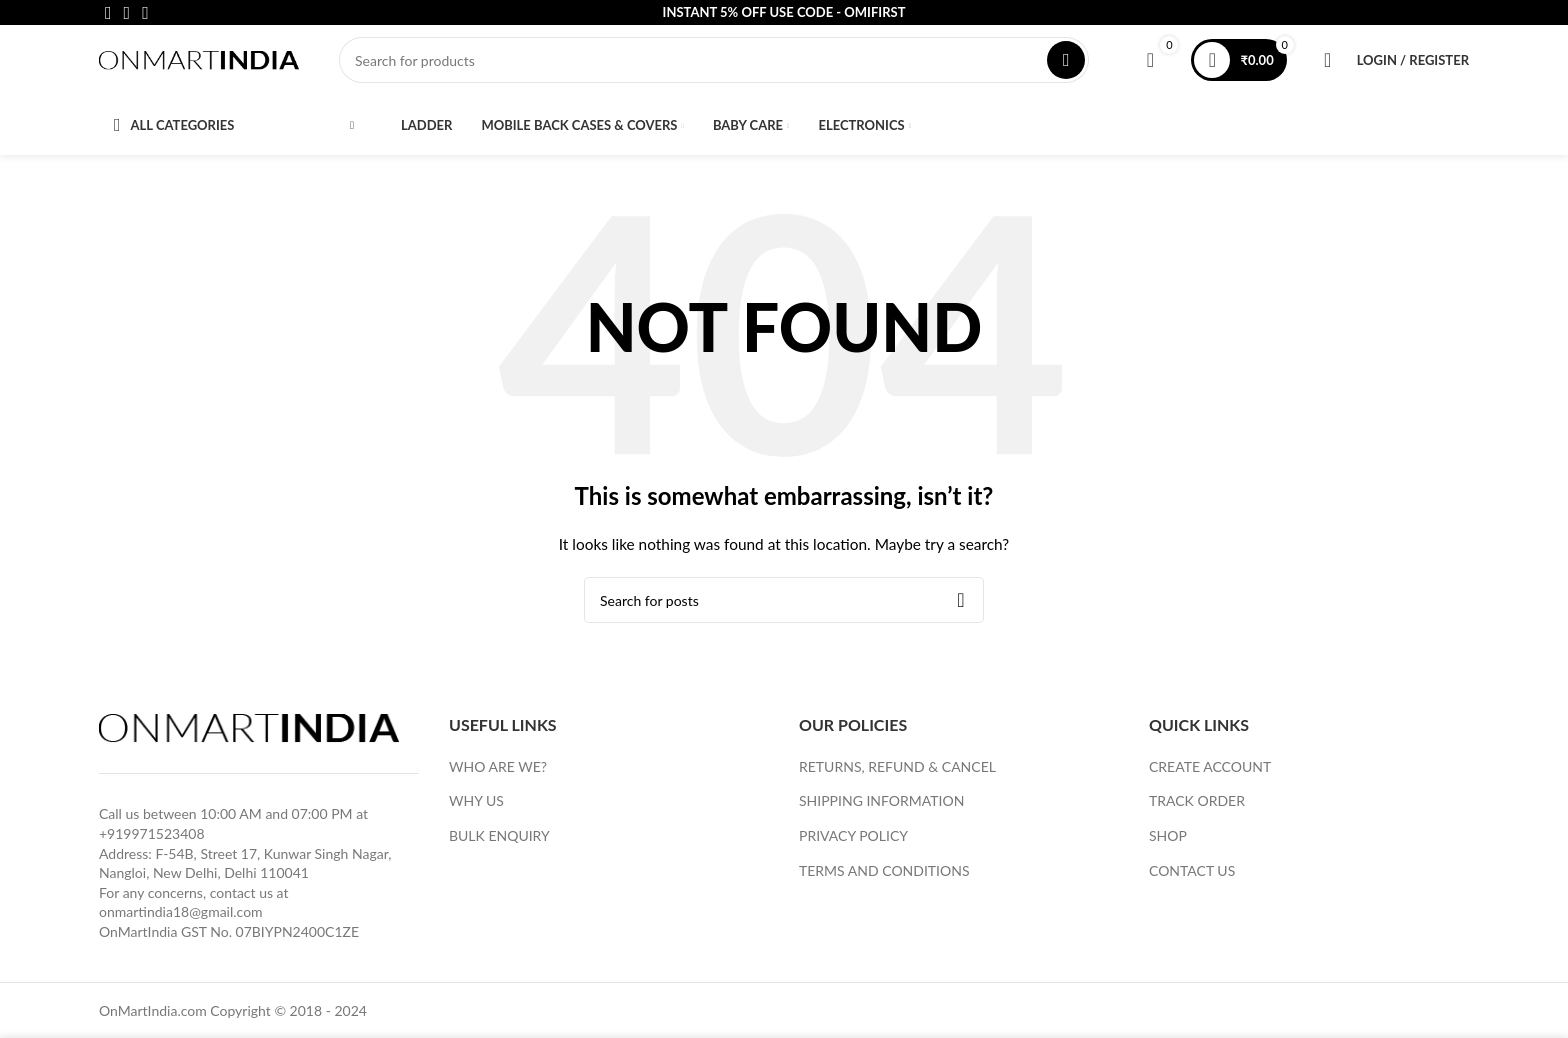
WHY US (476, 810)
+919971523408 (152, 843)
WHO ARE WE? (498, 775)
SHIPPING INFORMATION (881, 810)
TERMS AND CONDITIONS (884, 879)
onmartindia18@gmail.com (181, 921)
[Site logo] (199, 63)
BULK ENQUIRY (499, 845)
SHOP (1168, 845)
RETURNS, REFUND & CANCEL (897, 775)
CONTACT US (1192, 879)
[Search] (714, 65)
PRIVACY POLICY (853, 845)
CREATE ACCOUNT (1210, 775)
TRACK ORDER (1197, 810)
